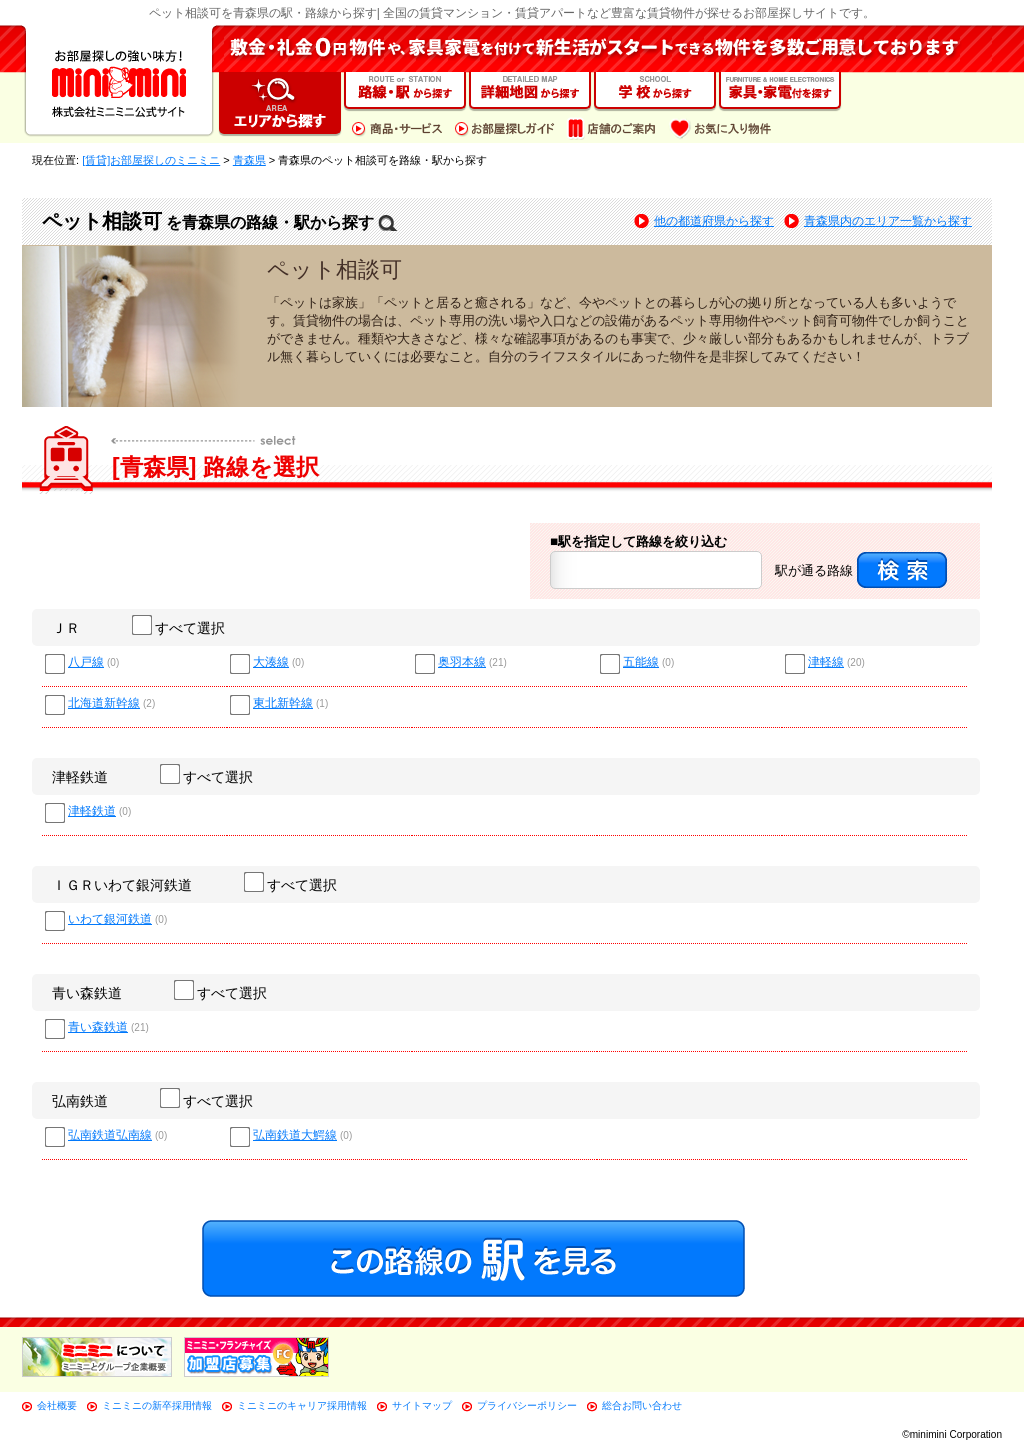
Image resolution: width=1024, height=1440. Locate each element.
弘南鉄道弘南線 (110, 1135)
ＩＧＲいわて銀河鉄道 (122, 885)
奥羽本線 (462, 662)
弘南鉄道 (80, 1101)
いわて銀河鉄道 (110, 919)
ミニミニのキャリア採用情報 (302, 1405)
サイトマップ (422, 1405)
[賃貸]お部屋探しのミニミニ (151, 160)
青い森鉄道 (87, 993)
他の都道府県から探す (714, 221)
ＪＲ (66, 628)
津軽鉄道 (80, 777)
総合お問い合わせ (642, 1405)
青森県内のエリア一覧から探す (888, 221)
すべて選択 (179, 628)
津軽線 (826, 662)
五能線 (641, 662)
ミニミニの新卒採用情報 (157, 1405)
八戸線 (86, 662)
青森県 (249, 160)
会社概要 (57, 1405)
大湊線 (271, 662)
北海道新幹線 (104, 703)
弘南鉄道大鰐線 (295, 1135)
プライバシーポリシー (527, 1405)
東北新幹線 (283, 703)
